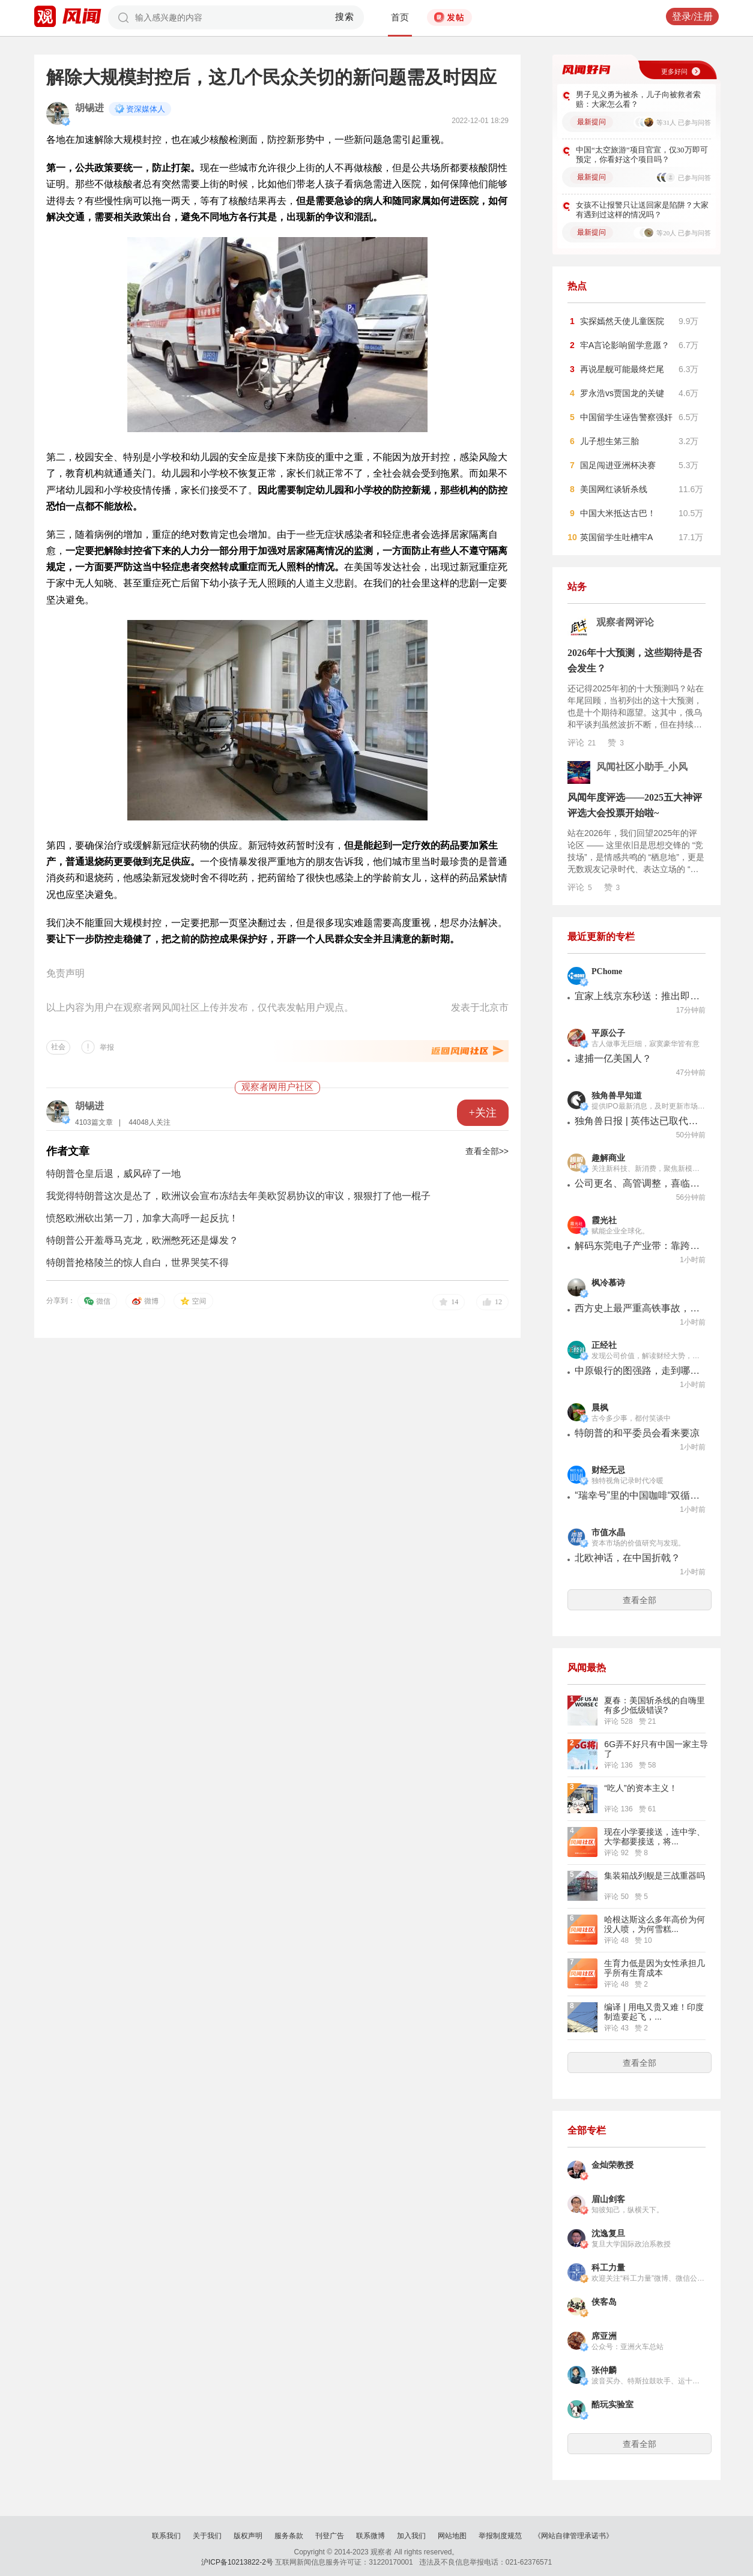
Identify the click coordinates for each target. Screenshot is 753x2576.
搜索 (345, 17)
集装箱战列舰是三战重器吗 (654, 1875)
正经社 (604, 1345)
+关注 (483, 1113)
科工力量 (608, 2267)
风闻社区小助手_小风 (642, 767)
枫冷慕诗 (608, 1282)
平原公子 (608, 1033)
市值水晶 (608, 1532)
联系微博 (370, 2536)
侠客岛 (604, 2302)
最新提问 (591, 122)
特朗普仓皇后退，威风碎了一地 (113, 1174)
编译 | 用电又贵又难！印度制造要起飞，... (653, 2011)
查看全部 (639, 1600)
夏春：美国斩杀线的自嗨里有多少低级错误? (654, 1705)
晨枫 (599, 1407)
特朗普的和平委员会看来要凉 (637, 1433)
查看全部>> (487, 1151)
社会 (58, 1047)
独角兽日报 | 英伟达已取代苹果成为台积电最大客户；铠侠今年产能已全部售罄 (638, 1121)
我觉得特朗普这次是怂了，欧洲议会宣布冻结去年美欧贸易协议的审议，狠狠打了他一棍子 (238, 1196)
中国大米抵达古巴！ (618, 513)
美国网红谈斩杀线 (613, 489)
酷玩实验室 (612, 2404)
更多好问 (674, 71)
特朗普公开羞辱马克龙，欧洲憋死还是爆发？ (142, 1240)
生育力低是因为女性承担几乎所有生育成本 (654, 1968)
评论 (581, 742)
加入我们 (411, 2536)
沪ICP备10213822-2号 (237, 2562)
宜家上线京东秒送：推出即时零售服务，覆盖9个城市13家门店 (638, 996)
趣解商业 (608, 1158)
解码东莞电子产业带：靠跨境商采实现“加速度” (638, 1246)
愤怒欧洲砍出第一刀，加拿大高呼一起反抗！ (142, 1218)
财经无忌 (608, 1470)
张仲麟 (604, 2370)
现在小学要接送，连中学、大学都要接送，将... (654, 1836)
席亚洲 (604, 2336)
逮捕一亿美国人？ (613, 1058)
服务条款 (288, 2536)
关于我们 (207, 2536)
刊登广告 (329, 2536)
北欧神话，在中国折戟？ (627, 1558)
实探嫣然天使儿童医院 (622, 321)
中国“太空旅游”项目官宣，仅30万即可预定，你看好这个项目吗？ (642, 154)
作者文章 (67, 1151)
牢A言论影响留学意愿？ (625, 345)
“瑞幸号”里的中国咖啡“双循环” (638, 1495)
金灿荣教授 (612, 2165)
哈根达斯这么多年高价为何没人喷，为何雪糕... (654, 1924)
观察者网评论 (625, 622)
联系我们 (166, 2536)
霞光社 (604, 1220)
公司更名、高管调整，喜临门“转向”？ (638, 1183)
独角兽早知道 (616, 1095)
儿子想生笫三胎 (609, 441)
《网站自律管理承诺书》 (573, 2536)
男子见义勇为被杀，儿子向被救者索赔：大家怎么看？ (638, 99)
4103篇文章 (94, 1122)
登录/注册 (692, 16)
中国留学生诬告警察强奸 (626, 417)
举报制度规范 (500, 2536)
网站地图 (452, 2536)
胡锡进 (89, 108)
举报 (107, 1047)
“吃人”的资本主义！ (640, 1788)
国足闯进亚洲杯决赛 (618, 465)
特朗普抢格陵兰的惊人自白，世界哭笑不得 (137, 1262)
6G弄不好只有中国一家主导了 (656, 1749)
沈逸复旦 (608, 2233)
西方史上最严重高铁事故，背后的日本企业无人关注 (638, 1308)
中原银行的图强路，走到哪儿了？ (638, 1370)
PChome (606, 971)
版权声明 (248, 2536)
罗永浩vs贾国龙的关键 (622, 393)
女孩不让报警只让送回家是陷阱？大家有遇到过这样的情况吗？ (642, 209)
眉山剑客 (608, 2199)
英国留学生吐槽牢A (616, 537)
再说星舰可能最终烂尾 (622, 369)
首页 (400, 17)
